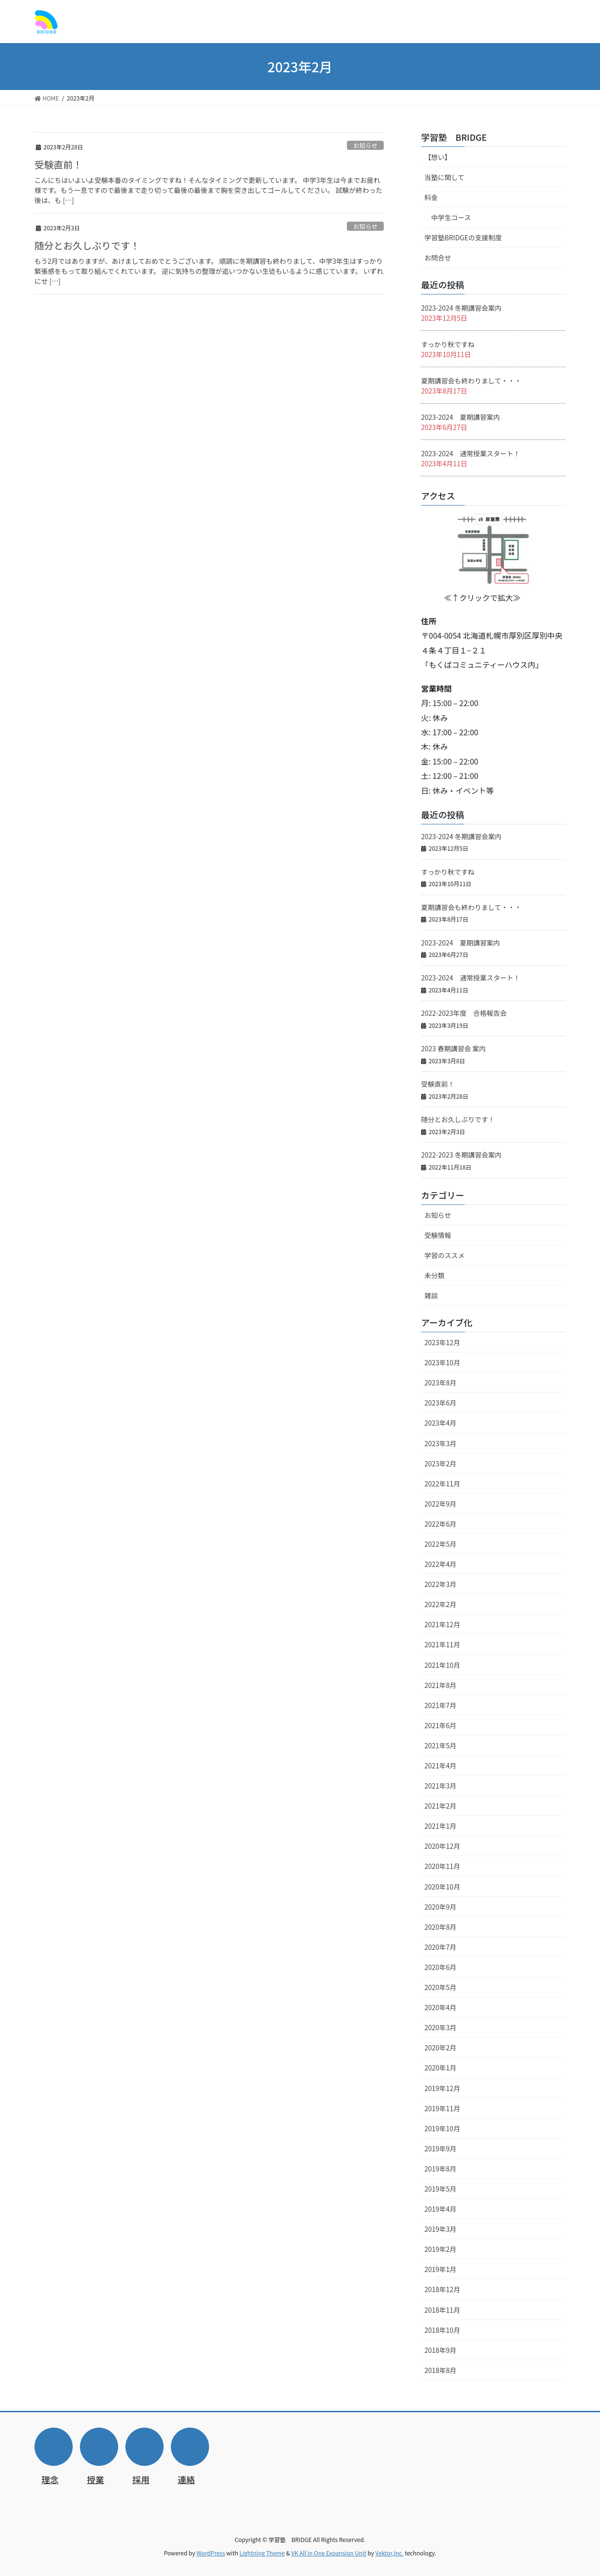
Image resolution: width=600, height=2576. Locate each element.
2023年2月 (440, 1463)
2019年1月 (440, 2269)
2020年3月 (440, 2027)
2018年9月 (440, 2350)
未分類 (434, 1275)
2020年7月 (440, 1947)
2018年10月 (442, 2330)
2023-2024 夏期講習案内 (460, 417)
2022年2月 (440, 1604)
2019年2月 (440, 2249)
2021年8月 (440, 1685)
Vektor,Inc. (389, 2553)
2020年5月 (440, 1987)
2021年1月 (440, 1826)
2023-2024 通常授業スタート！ (470, 453)
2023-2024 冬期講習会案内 (461, 308)
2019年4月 (440, 2209)
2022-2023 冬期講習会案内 (461, 1154)
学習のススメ (444, 1255)
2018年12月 (442, 2289)
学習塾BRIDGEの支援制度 (463, 237)
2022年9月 (440, 1503)
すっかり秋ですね (447, 344)
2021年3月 (440, 1785)
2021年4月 (440, 1765)
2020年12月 (442, 1846)
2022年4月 (440, 1564)
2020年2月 (440, 2047)
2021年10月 (442, 1665)
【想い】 (437, 157)
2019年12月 (442, 2088)
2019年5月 (440, 2189)
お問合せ (437, 257)
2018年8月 (440, 2370)
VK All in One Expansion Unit (329, 2553)
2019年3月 (440, 2229)
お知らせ (365, 145)
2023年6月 (440, 1402)
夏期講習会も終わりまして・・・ (471, 380)
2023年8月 (440, 1382)
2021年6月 (440, 1725)
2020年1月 (440, 2067)
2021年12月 (442, 1624)
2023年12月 (442, 1342)
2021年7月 (440, 1705)
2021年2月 (440, 1806)
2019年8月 (440, 2168)
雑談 (431, 1295)
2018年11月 (442, 2310)
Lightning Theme (262, 2553)
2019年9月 (440, 2148)
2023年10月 (442, 1362)
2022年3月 (440, 1584)
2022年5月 (440, 1544)
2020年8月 (440, 1927)
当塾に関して (444, 177)
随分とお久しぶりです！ (87, 245)
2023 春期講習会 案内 (453, 1048)
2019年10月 (442, 2128)
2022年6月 (440, 1524)
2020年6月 (440, 1967)
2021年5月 (440, 1745)
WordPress (211, 2553)
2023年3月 (440, 1443)
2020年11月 (442, 1866)
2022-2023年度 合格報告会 (464, 1013)
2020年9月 (440, 1907)
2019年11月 (442, 2108)
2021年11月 (442, 1644)
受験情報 (437, 1235)
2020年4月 (440, 2007)
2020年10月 (442, 1886)
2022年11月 (442, 1483)
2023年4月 (440, 1423)
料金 (431, 197)
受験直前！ (58, 164)
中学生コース (451, 217)
